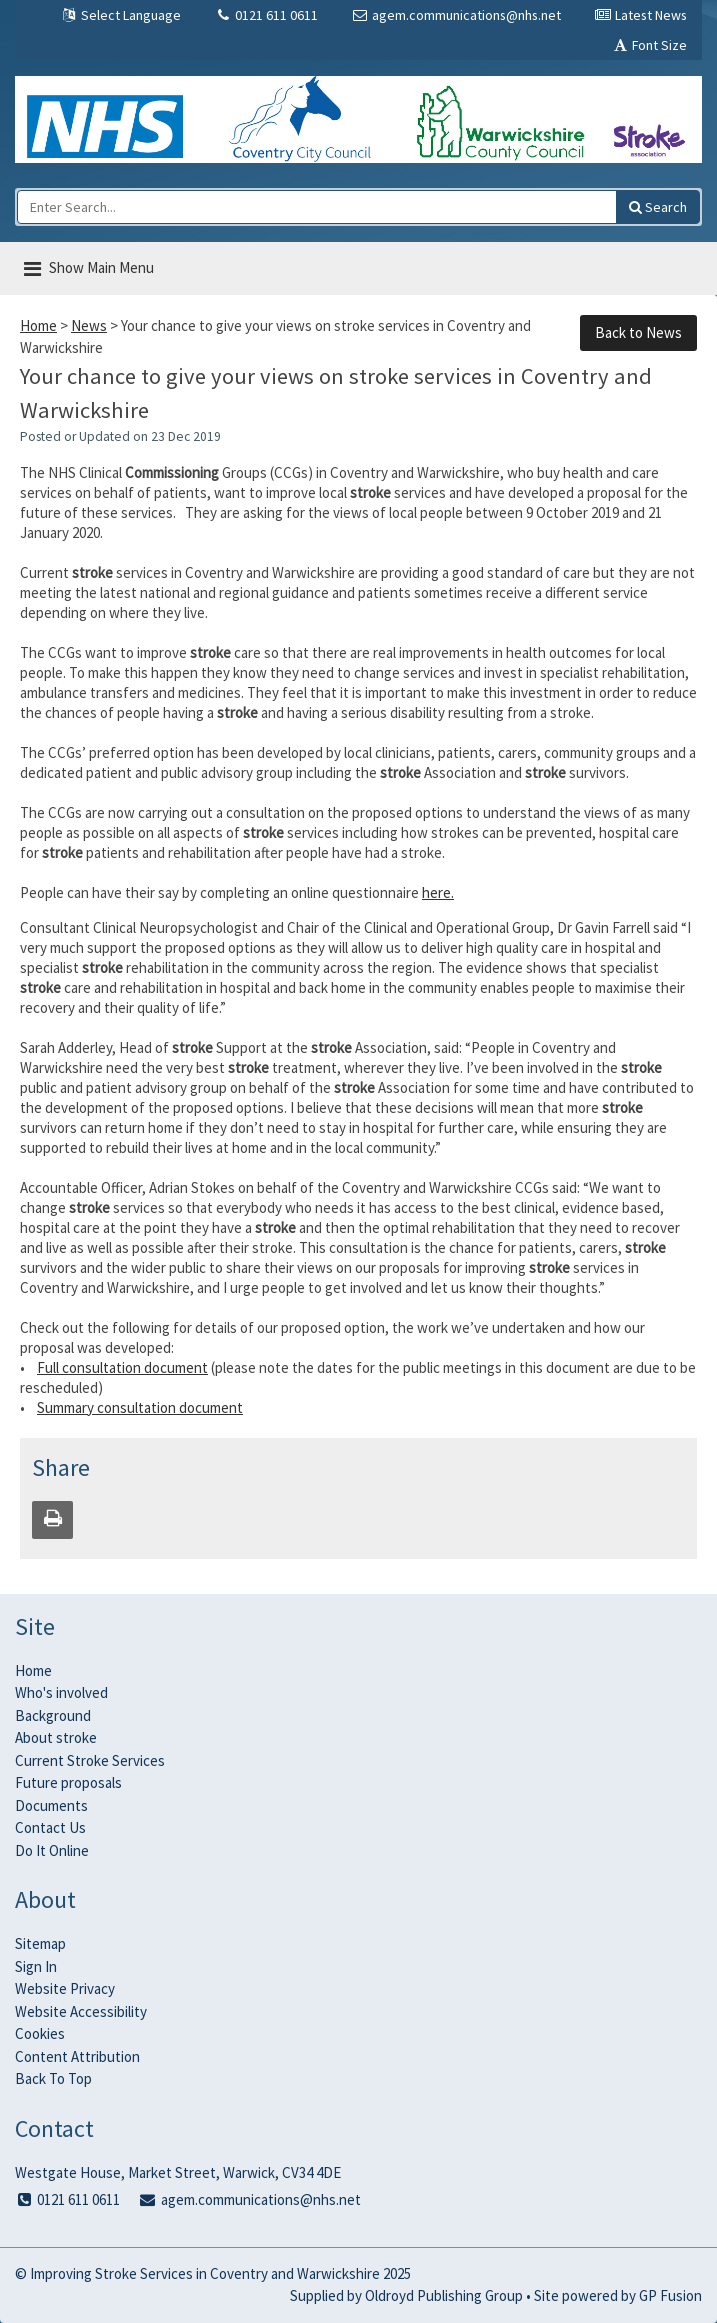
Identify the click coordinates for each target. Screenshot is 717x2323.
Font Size (649, 45)
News (89, 325)
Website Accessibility (81, 2011)
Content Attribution (77, 2056)
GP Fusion (670, 2295)
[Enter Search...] (317, 207)
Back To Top (53, 2078)
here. (438, 892)
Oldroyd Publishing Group (444, 2295)
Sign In (36, 1966)
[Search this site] (658, 207)
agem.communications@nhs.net (456, 15)
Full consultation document (122, 1367)
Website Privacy (65, 1988)
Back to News (638, 332)
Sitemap (40, 1943)
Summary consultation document (140, 1407)
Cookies (40, 2033)
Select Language (120, 15)
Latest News (640, 15)
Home (38, 325)
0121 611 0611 (266, 15)
